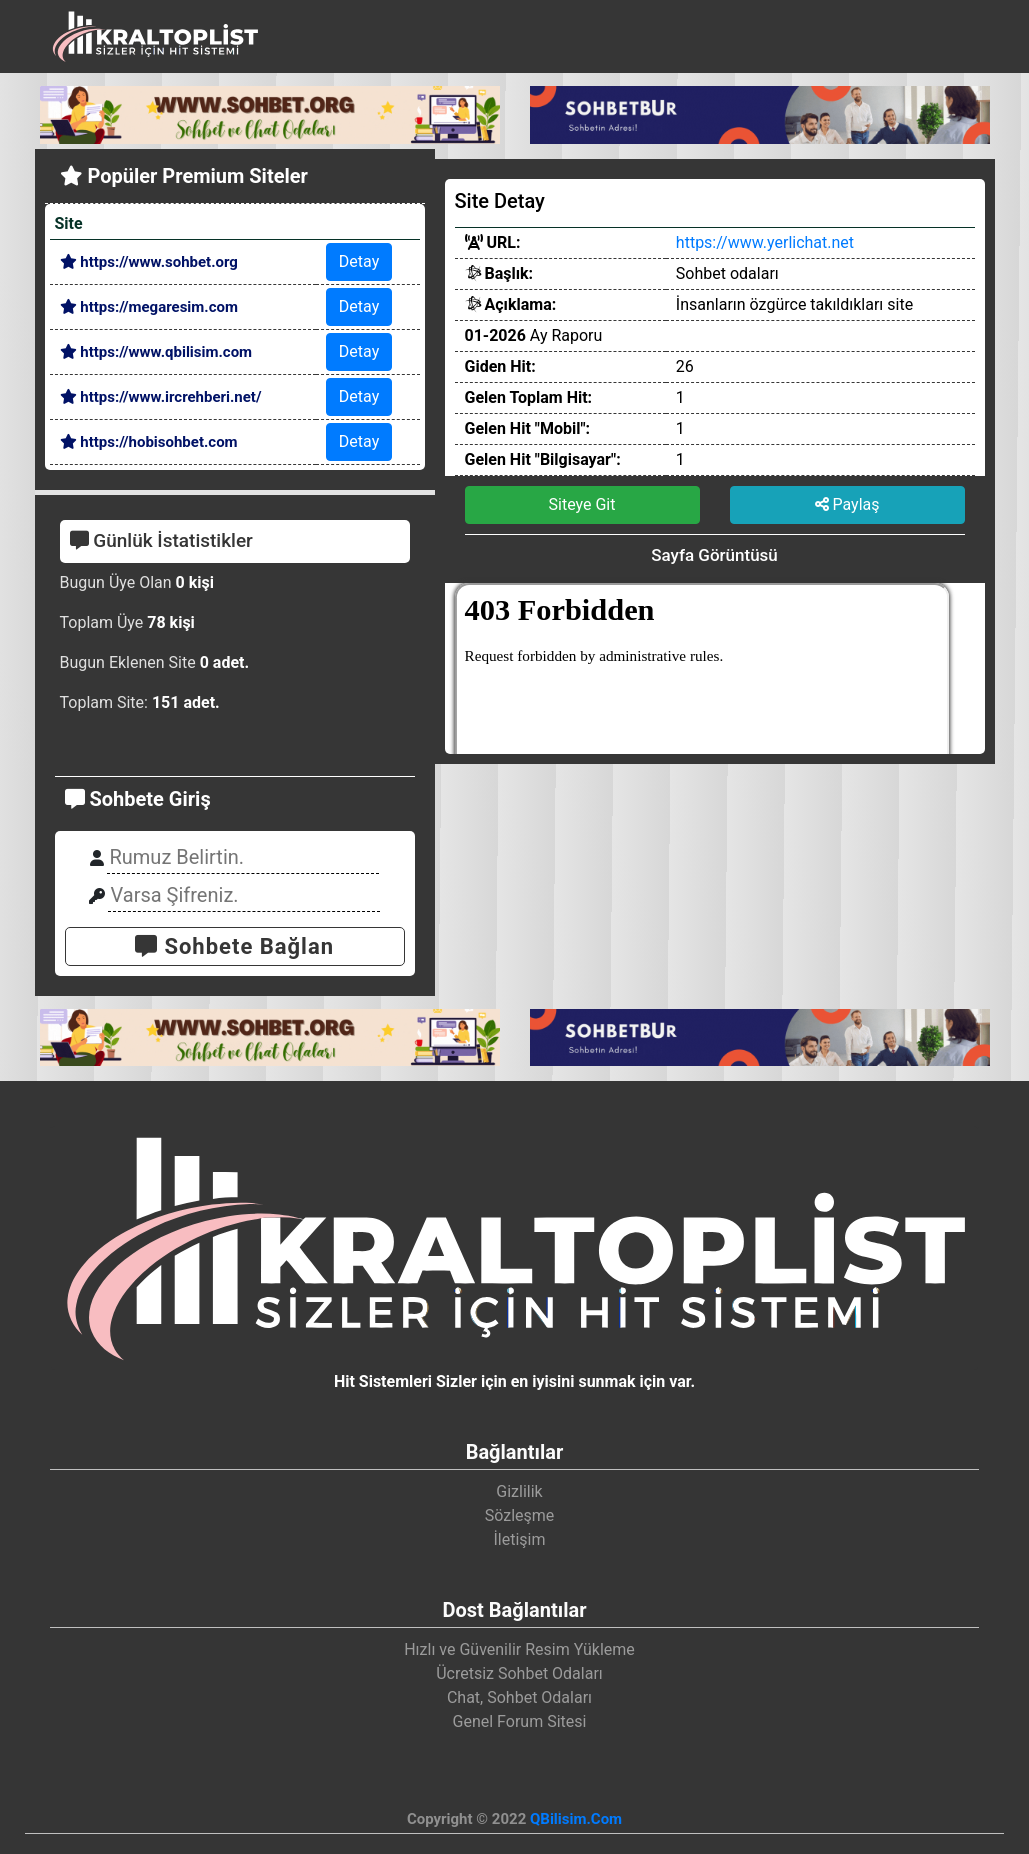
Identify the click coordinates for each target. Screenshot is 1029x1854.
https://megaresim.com (149, 307)
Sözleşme (520, 1515)
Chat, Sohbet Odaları (519, 1697)
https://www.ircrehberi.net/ (161, 397)
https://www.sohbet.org (149, 262)
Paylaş (847, 504)
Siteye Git (582, 504)
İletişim (519, 1539)
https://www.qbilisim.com (156, 352)
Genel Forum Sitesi (520, 1721)
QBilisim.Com (576, 1819)
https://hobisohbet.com (149, 442)
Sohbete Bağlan (234, 946)
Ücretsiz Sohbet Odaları (519, 1673)
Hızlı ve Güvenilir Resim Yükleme (519, 1649)
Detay (359, 261)
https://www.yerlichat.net (765, 242)
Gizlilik (519, 1491)
